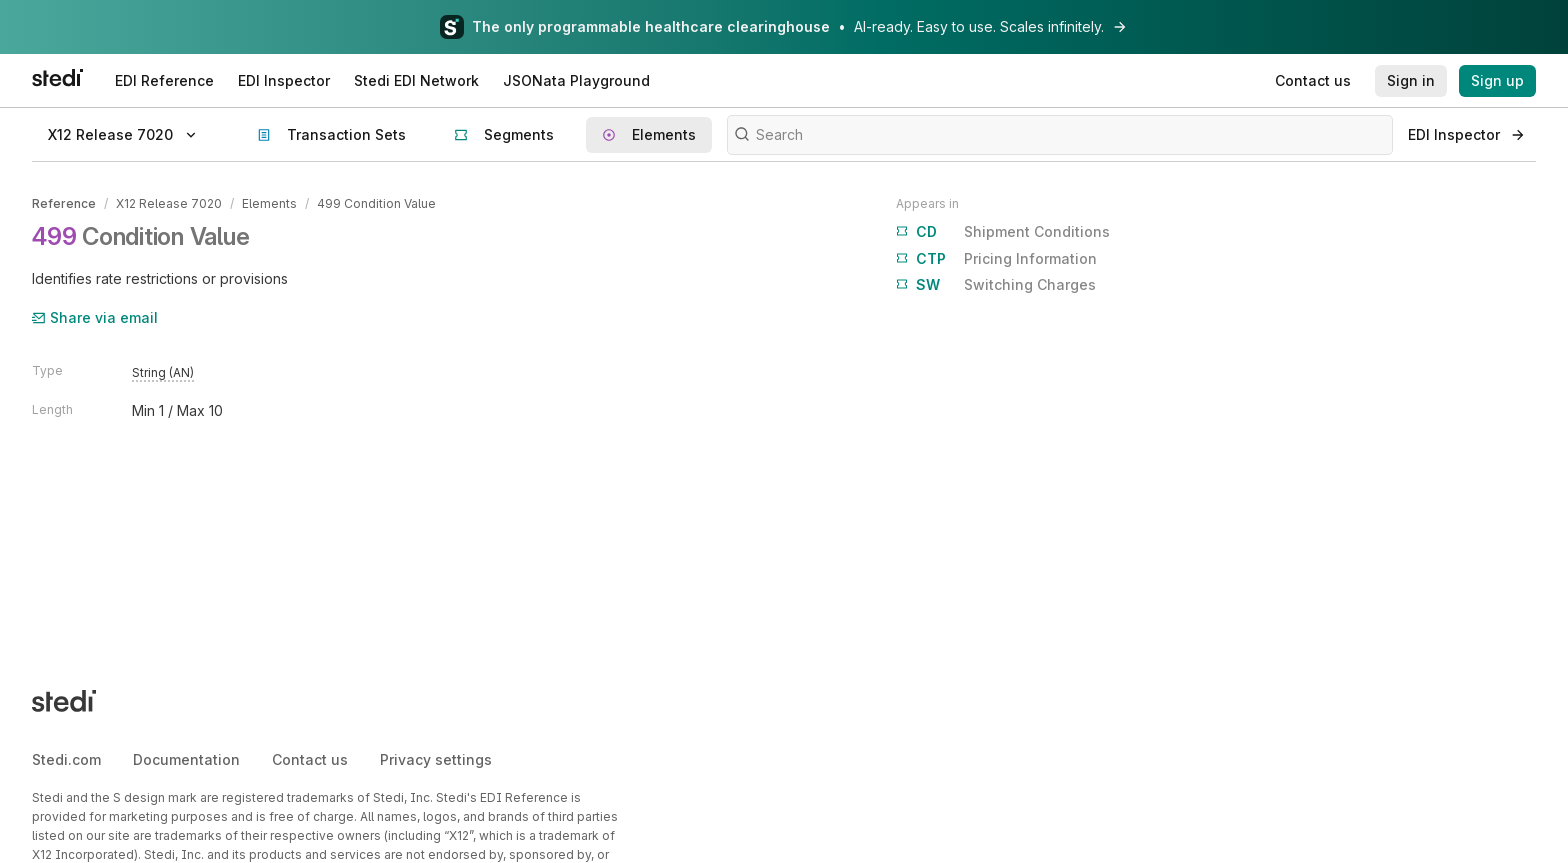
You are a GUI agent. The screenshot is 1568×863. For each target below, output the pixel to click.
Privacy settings (436, 759)
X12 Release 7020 (169, 203)
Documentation (186, 759)
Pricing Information (996, 259)
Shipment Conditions (1003, 232)
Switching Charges (996, 285)
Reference (64, 203)
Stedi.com (66, 759)
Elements (269, 203)
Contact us (310, 759)
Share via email (95, 317)
